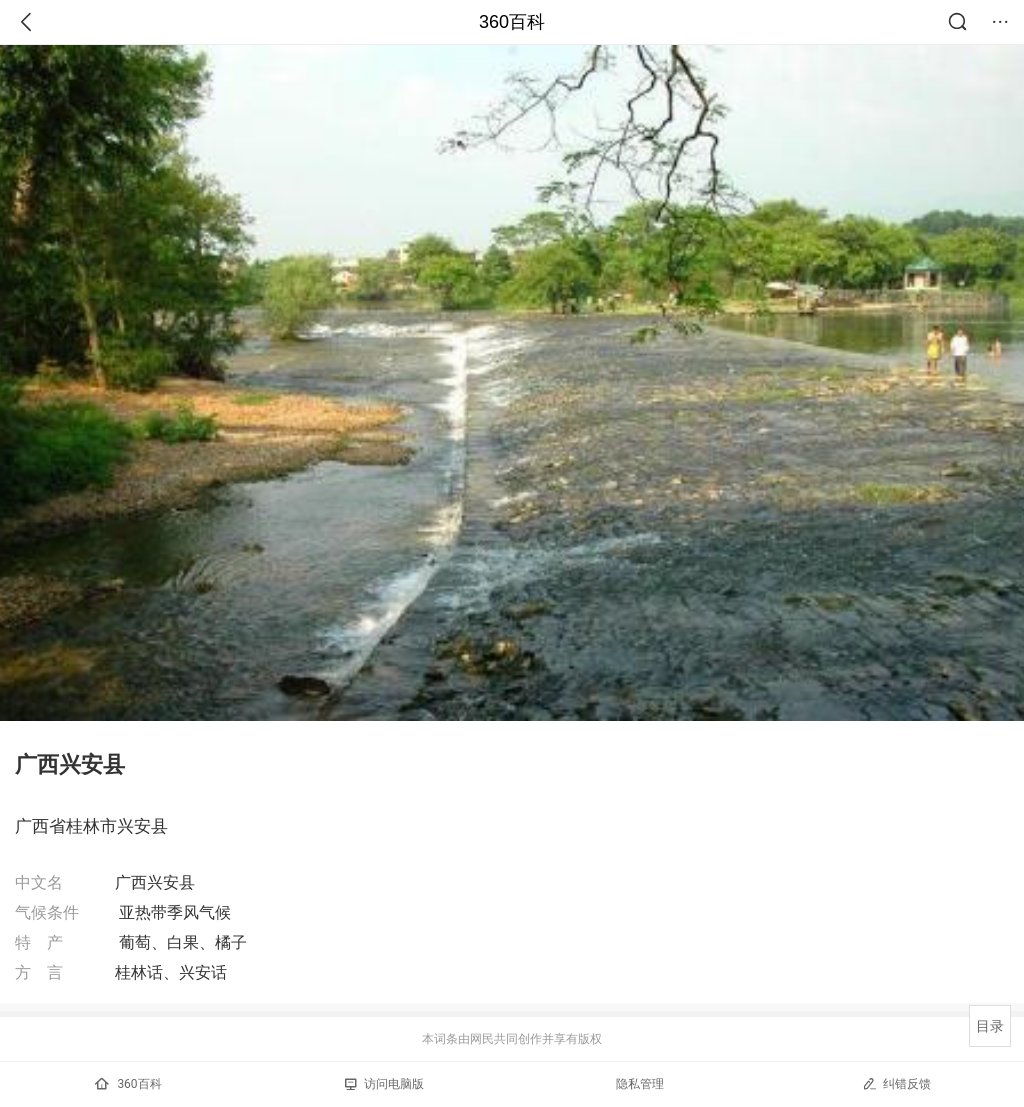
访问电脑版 (384, 1084)
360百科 (512, 22)
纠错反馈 (896, 1083)
